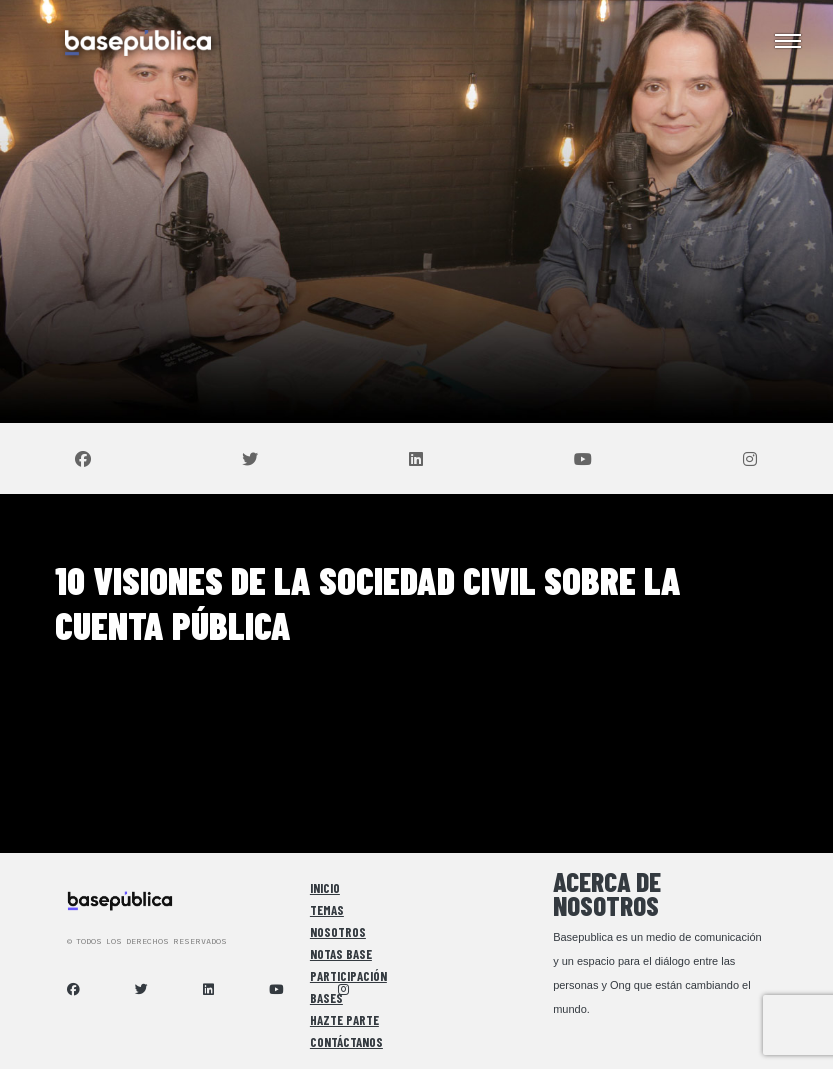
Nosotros (338, 932)
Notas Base (341, 954)
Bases (326, 998)
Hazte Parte (344, 1020)
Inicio (325, 888)
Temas (327, 910)
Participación (348, 976)
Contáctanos (346, 1042)
